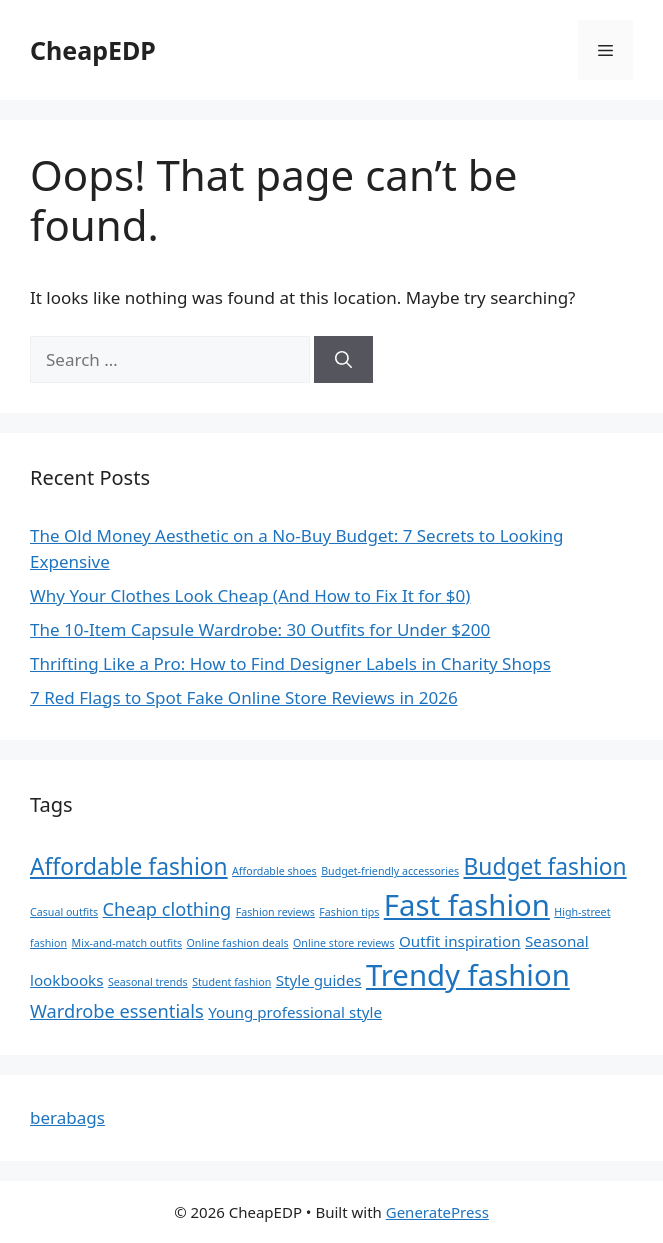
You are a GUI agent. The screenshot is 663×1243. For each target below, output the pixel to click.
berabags (67, 1117)
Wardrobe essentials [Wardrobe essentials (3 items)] (117, 1011)
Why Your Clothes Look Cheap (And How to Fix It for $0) (250, 595)
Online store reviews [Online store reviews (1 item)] (344, 943)
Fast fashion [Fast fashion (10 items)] (467, 905)
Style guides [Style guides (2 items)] (319, 980)
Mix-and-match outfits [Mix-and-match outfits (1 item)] (127, 943)
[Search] (343, 360)
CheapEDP (93, 50)
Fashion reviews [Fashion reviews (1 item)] (275, 912)
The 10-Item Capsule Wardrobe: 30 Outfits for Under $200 (260, 629)
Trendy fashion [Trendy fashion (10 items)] (468, 975)
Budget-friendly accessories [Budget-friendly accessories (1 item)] (390, 871)
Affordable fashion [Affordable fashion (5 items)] (129, 866)
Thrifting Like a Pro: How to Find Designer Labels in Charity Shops (290, 663)
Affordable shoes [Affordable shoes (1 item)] (274, 871)
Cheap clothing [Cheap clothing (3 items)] (167, 909)
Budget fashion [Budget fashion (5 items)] (545, 866)
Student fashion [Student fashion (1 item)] (231, 982)
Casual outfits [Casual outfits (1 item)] (64, 912)
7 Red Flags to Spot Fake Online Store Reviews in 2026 (244, 697)
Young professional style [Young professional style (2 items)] (295, 1012)
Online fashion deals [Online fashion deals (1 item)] (238, 943)
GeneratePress (437, 1212)
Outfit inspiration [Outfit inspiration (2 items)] (460, 941)
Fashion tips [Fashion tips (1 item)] (349, 912)
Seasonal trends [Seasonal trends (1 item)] (148, 982)
